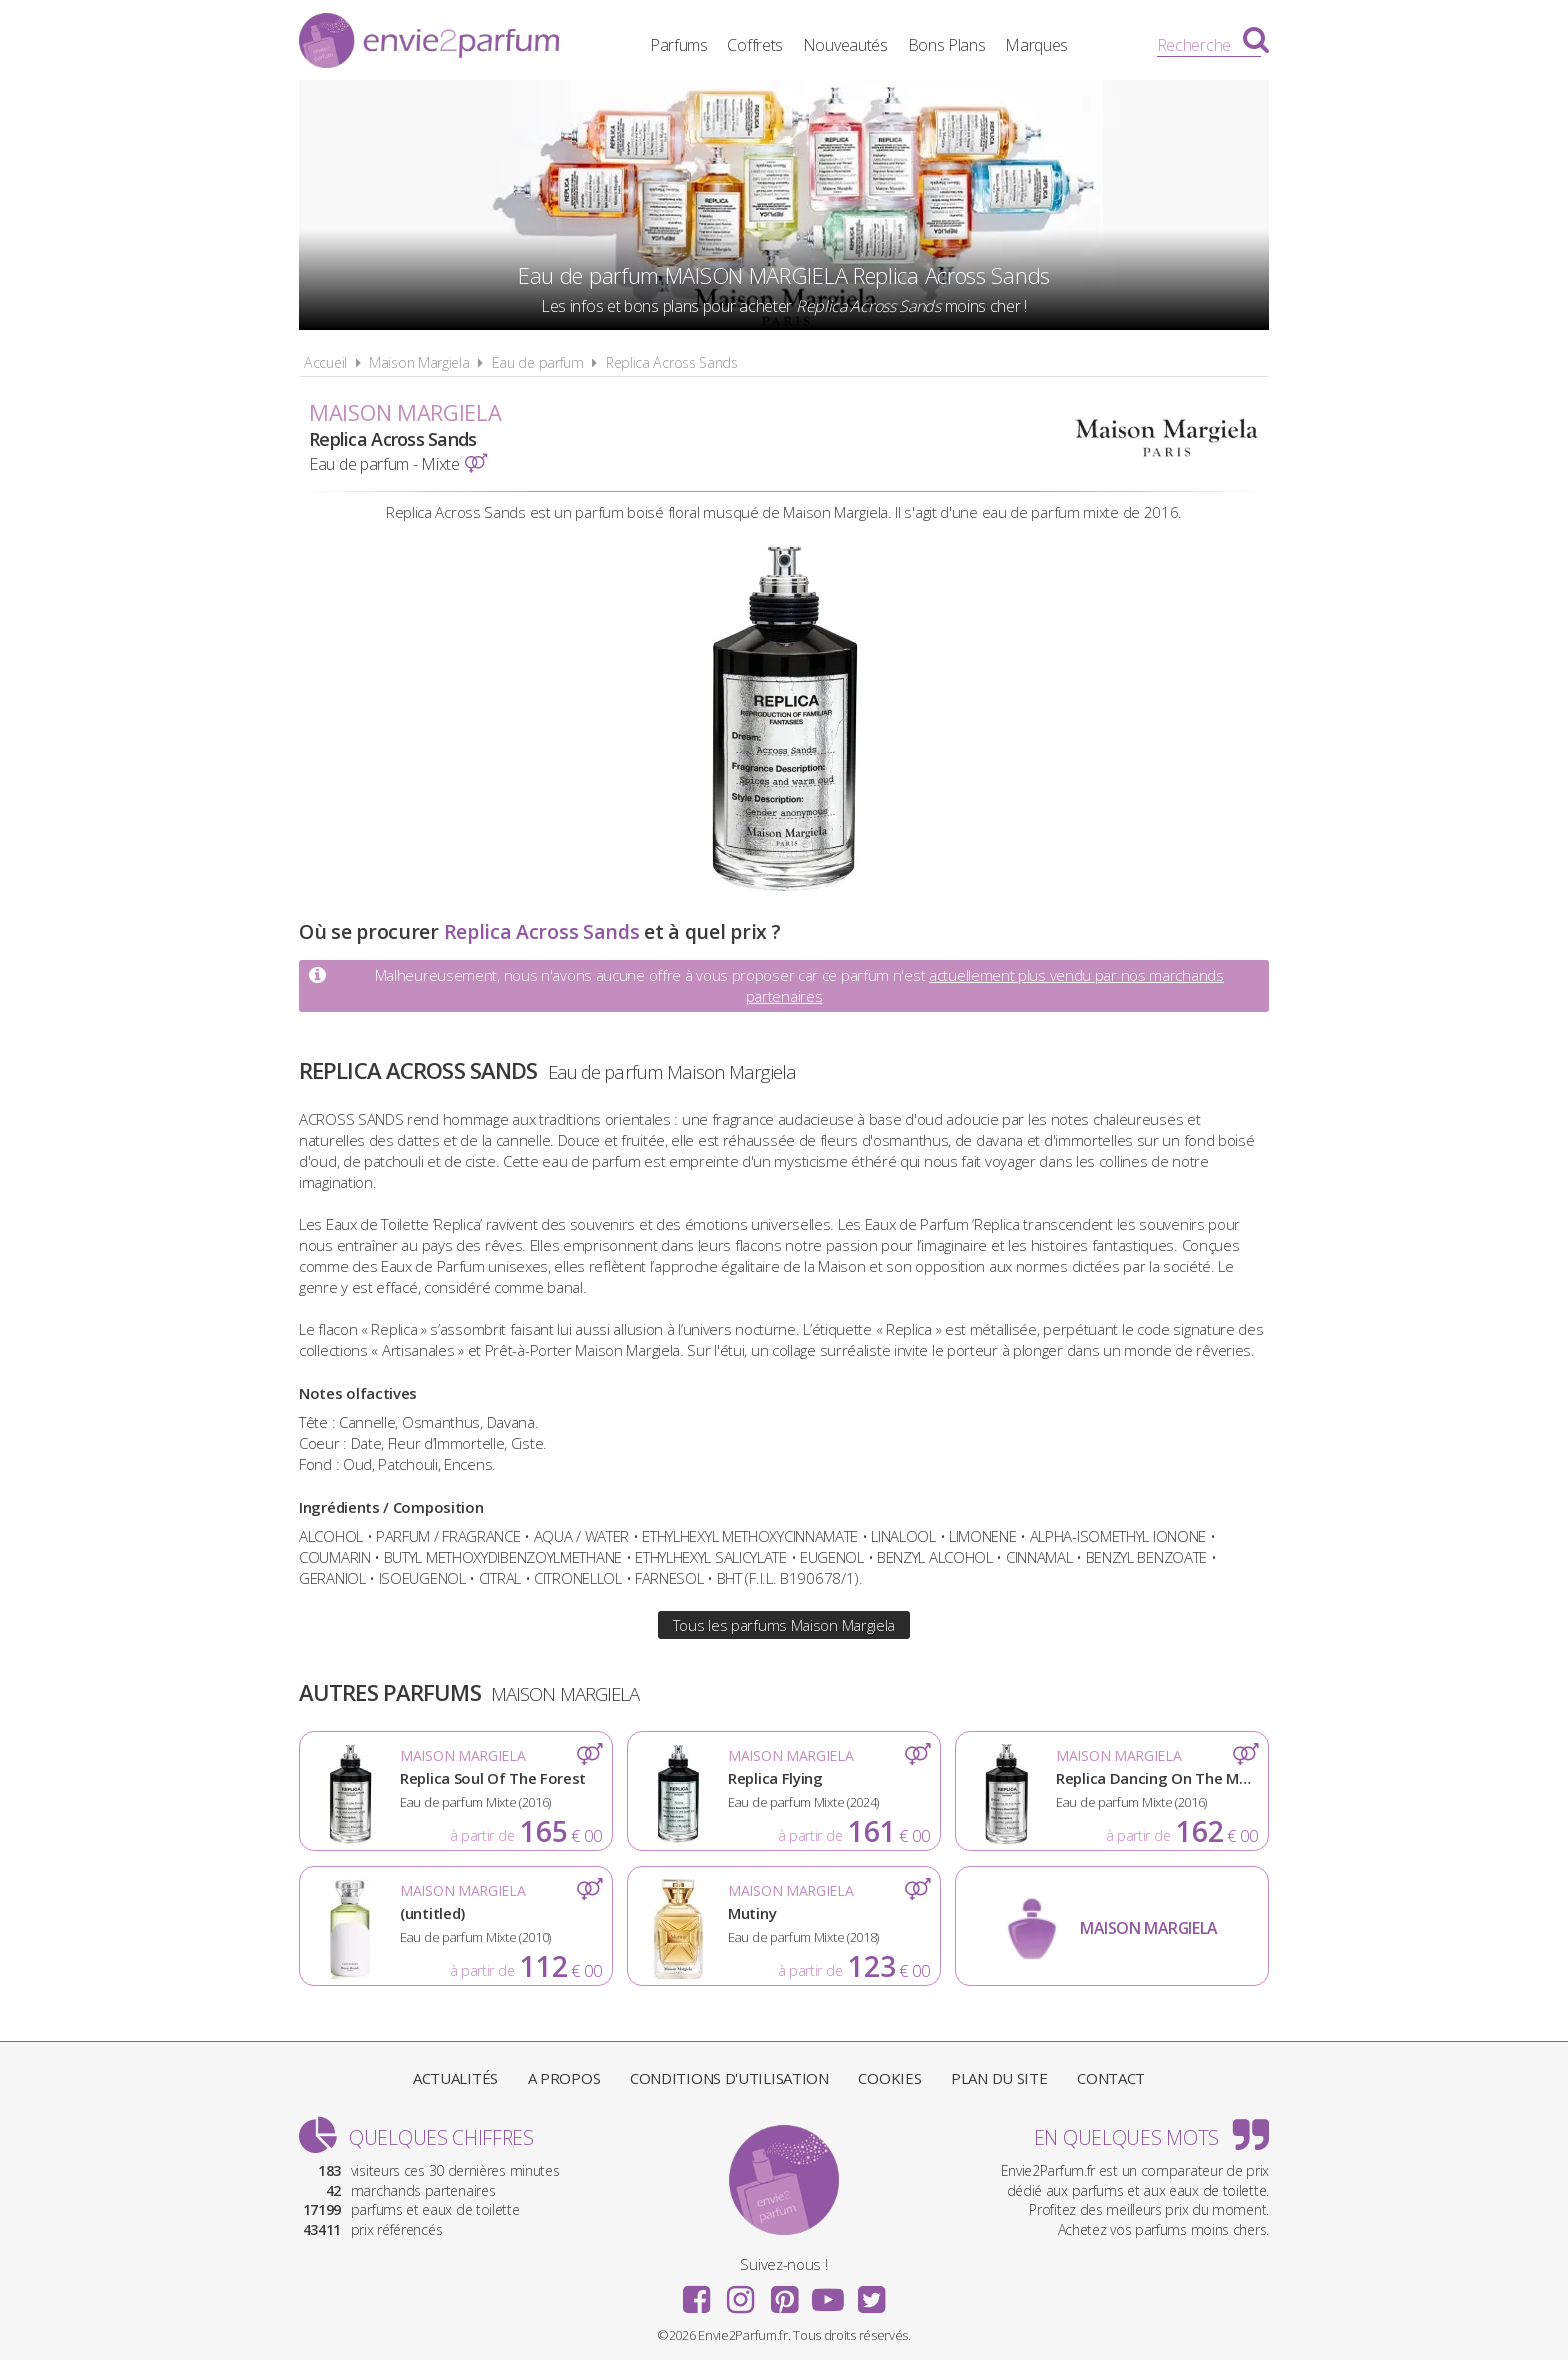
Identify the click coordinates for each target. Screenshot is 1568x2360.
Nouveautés (845, 45)
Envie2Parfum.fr (429, 43)
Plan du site (999, 2078)
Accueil (325, 362)
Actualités (455, 2078)
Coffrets (755, 45)
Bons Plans (947, 45)
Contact (1111, 2078)
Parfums (679, 45)
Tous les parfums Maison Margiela (784, 1625)
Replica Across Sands (672, 362)
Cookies (889, 2078)
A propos (564, 2078)
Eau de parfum (538, 362)
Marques (1036, 45)
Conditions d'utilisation (729, 2078)
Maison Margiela (419, 362)
